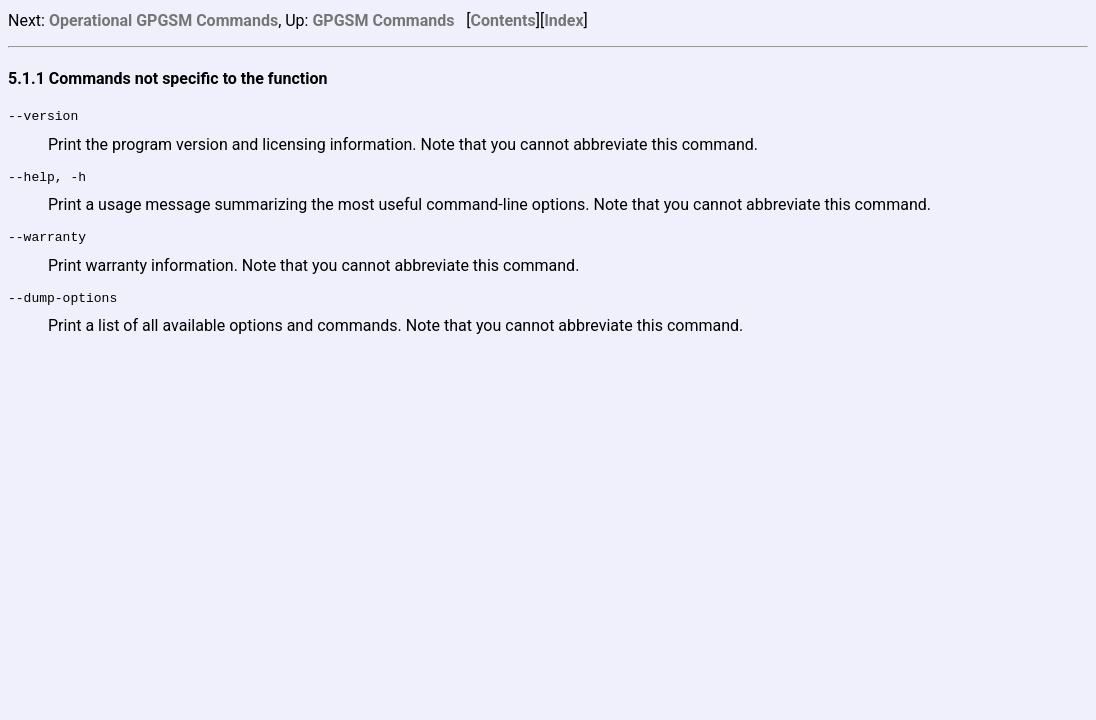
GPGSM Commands (383, 20)
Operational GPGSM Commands (163, 20)
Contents (503, 20)
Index (563, 20)
